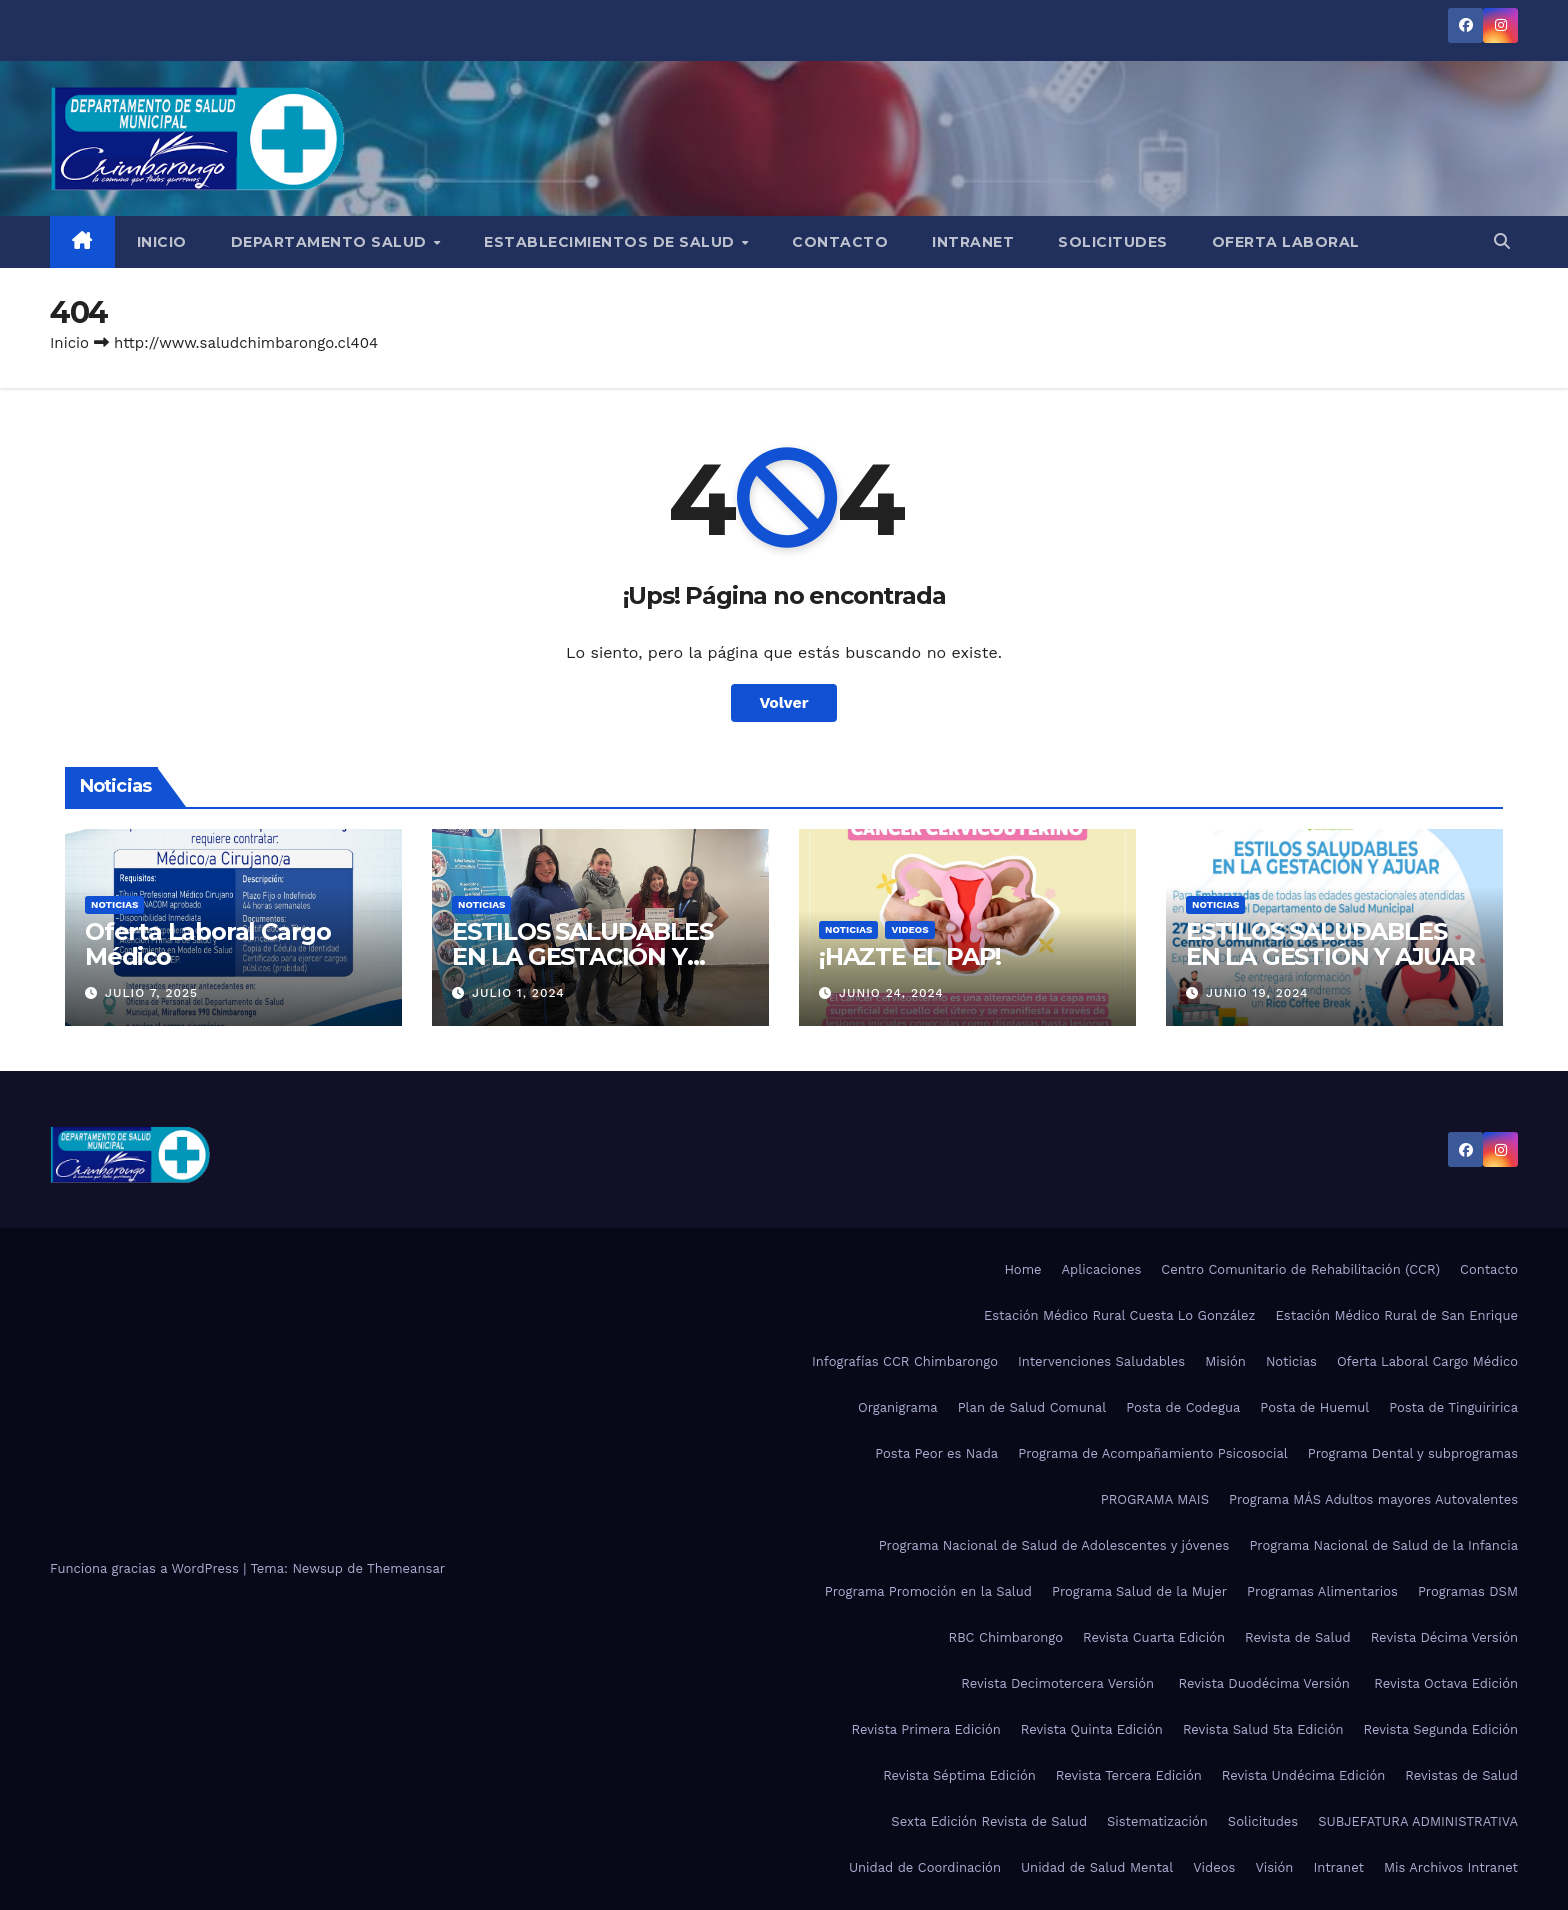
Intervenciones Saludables (1101, 1361)
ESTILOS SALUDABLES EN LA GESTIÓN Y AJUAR (1330, 944)
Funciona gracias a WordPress (146, 1568)
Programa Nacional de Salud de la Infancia (1383, 1545)
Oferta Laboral (1286, 242)
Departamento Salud (331, 242)
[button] (1502, 241)
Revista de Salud (1298, 1637)
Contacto (840, 242)
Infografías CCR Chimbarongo (905, 1361)
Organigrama (898, 1407)
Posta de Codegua (1183, 1407)
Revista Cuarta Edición (1154, 1637)
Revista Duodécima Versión (1267, 1683)
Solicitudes (1113, 242)
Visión (1274, 1867)
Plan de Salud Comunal (1032, 1407)
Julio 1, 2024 (518, 993)
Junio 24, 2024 (891, 993)
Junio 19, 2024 (1257, 993)
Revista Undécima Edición (1303, 1775)
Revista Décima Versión (1444, 1637)
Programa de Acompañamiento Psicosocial (1153, 1453)
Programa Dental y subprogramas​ (1413, 1453)
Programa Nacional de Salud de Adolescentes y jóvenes (1054, 1545)
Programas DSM (1468, 1591)
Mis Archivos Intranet (1451, 1867)
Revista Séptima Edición (959, 1775)
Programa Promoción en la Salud (928, 1591)
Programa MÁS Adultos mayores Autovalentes (1373, 1499)
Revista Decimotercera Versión (1059, 1683)
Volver (784, 702)
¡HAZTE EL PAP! (910, 956)
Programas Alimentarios (1322, 1591)
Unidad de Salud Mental (1097, 1867)
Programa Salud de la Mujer (1139, 1591)
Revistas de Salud (1461, 1775)
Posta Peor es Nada (936, 1453)
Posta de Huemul (1314, 1407)
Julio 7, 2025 (151, 993)
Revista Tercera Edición (1129, 1775)
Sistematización (1157, 1821)
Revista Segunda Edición (1441, 1729)
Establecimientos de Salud (611, 242)
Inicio (162, 242)
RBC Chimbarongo (1005, 1637)
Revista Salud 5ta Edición (1263, 1729)
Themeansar (406, 1568)
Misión (1225, 1361)
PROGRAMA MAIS (1155, 1499)
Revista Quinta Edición (1092, 1729)
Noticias (114, 904)
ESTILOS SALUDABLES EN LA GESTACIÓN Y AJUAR (582, 956)
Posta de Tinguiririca (1453, 1407)
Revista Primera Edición (926, 1729)
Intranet (973, 242)
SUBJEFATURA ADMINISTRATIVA (1418, 1821)
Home (1022, 1269)
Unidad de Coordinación (925, 1867)
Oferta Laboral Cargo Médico (208, 944)
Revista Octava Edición (1446, 1683)
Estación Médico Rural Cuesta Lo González (1120, 1315)
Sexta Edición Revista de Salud (989, 1821)
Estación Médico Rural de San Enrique (1397, 1315)
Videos (909, 929)
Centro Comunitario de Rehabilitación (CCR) (1300, 1269)
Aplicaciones (1102, 1269)
